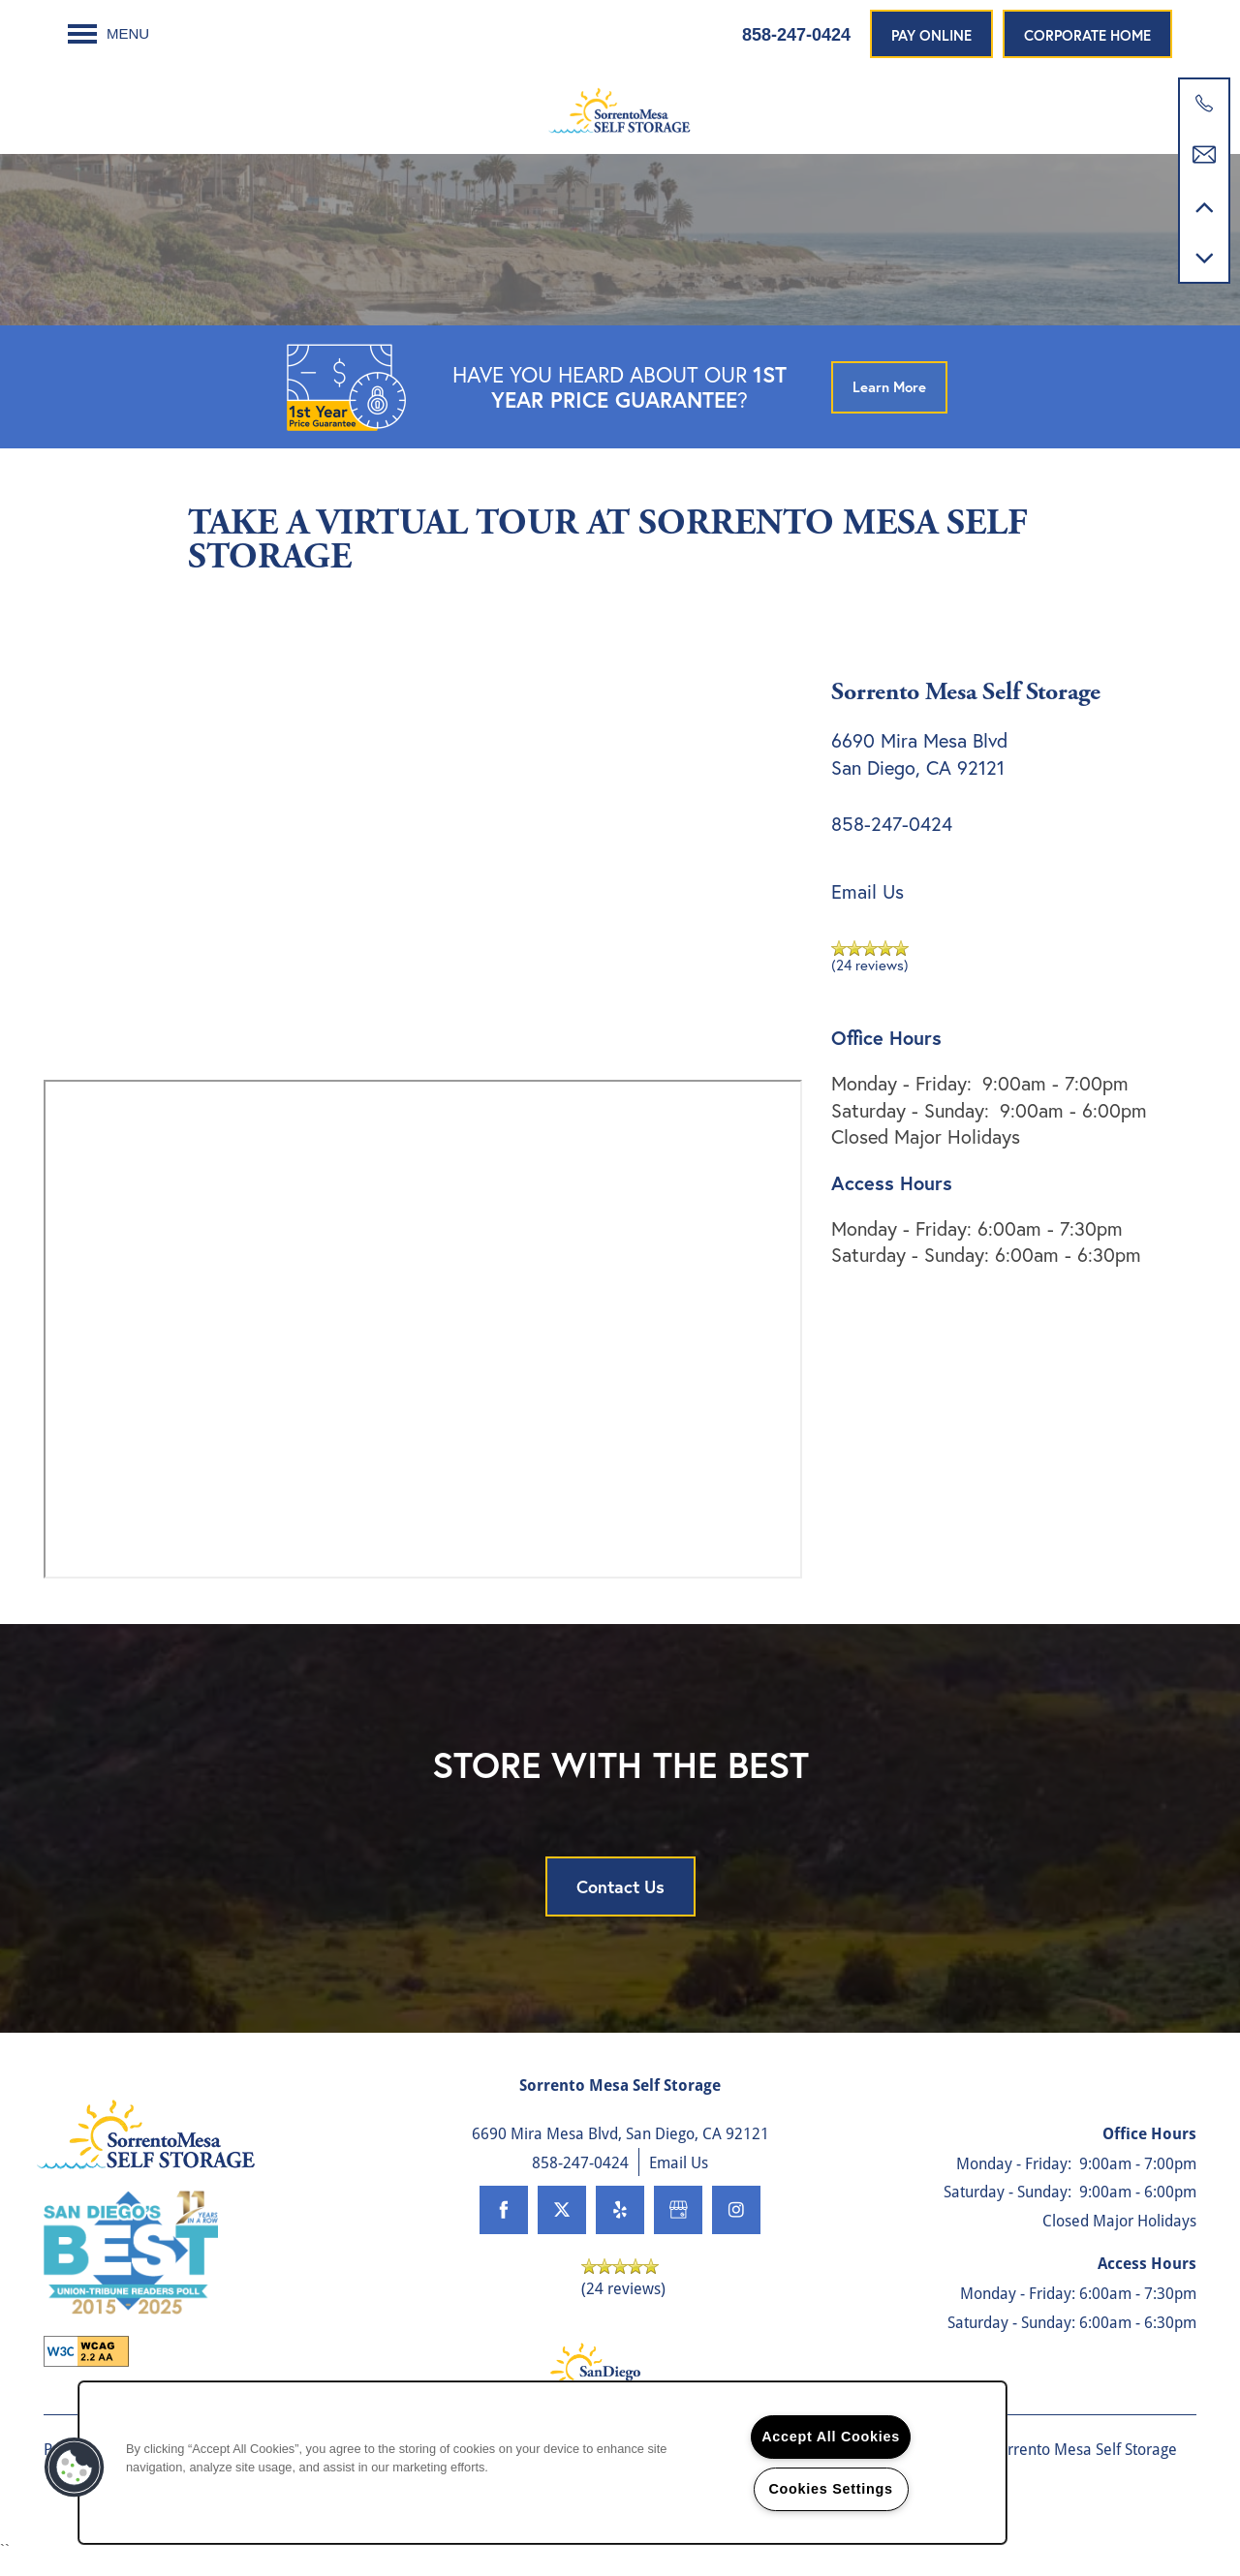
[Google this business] (678, 2226)
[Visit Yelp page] (620, 2226)
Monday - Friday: (901, 1099)
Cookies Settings (830, 2489)
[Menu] (108, 34)
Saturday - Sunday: (910, 1126)
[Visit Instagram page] (736, 2226)
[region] (543, 2462)
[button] (931, 34)
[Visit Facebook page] (504, 2226)
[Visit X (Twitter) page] (562, 2226)
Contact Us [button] (620, 1902)
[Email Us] (1204, 155)
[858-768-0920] (1204, 103)
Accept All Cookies (830, 2436)
